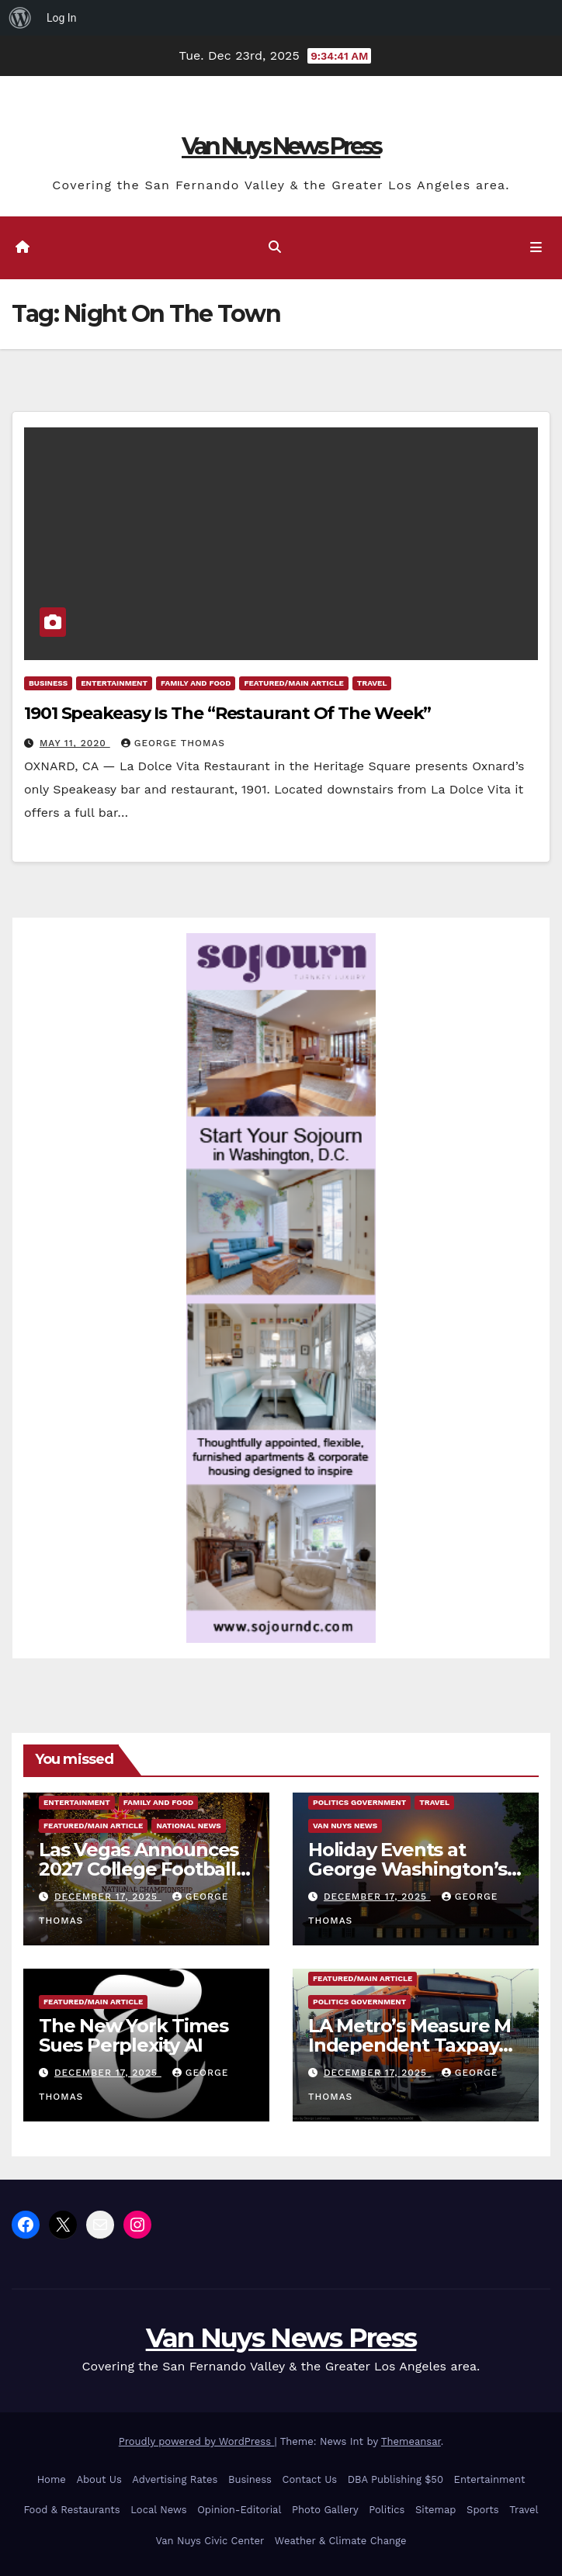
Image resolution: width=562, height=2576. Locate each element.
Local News (158, 2509)
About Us (98, 2479)
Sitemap (435, 2509)
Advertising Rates (174, 2479)
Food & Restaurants (71, 2509)
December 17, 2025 (107, 1896)
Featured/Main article (293, 683)
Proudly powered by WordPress (197, 2441)
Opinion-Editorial (239, 2509)
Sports (482, 2509)
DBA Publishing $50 (395, 2479)
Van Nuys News (345, 1825)
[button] (275, 247)
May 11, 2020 (75, 743)
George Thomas (173, 743)
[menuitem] (20, 18)
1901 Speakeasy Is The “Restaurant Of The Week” (227, 713)
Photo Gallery (325, 2509)
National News (188, 1825)
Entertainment (114, 683)
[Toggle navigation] (536, 248)
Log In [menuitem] (61, 18)
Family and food (196, 683)
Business (48, 683)
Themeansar (411, 2441)
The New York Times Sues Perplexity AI (133, 2035)
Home (51, 2479)
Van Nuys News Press (281, 146)
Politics (386, 2509)
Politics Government (359, 1802)
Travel (372, 683)
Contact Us (310, 2479)
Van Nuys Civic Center (210, 2541)
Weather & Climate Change (341, 2541)
